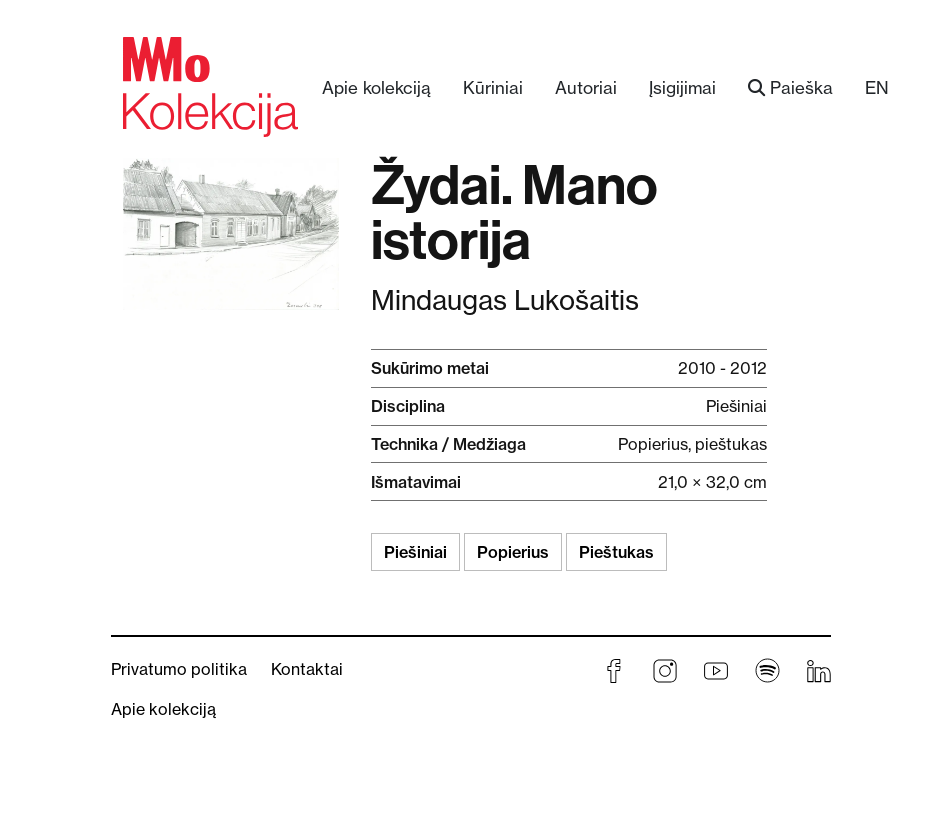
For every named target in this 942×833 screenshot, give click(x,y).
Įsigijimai (682, 87)
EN (877, 87)
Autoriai (586, 87)
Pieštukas (616, 552)
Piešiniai (415, 552)
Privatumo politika (179, 669)
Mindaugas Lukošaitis (505, 300)
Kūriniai (493, 87)
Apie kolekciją (376, 87)
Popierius (513, 552)
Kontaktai (307, 669)
